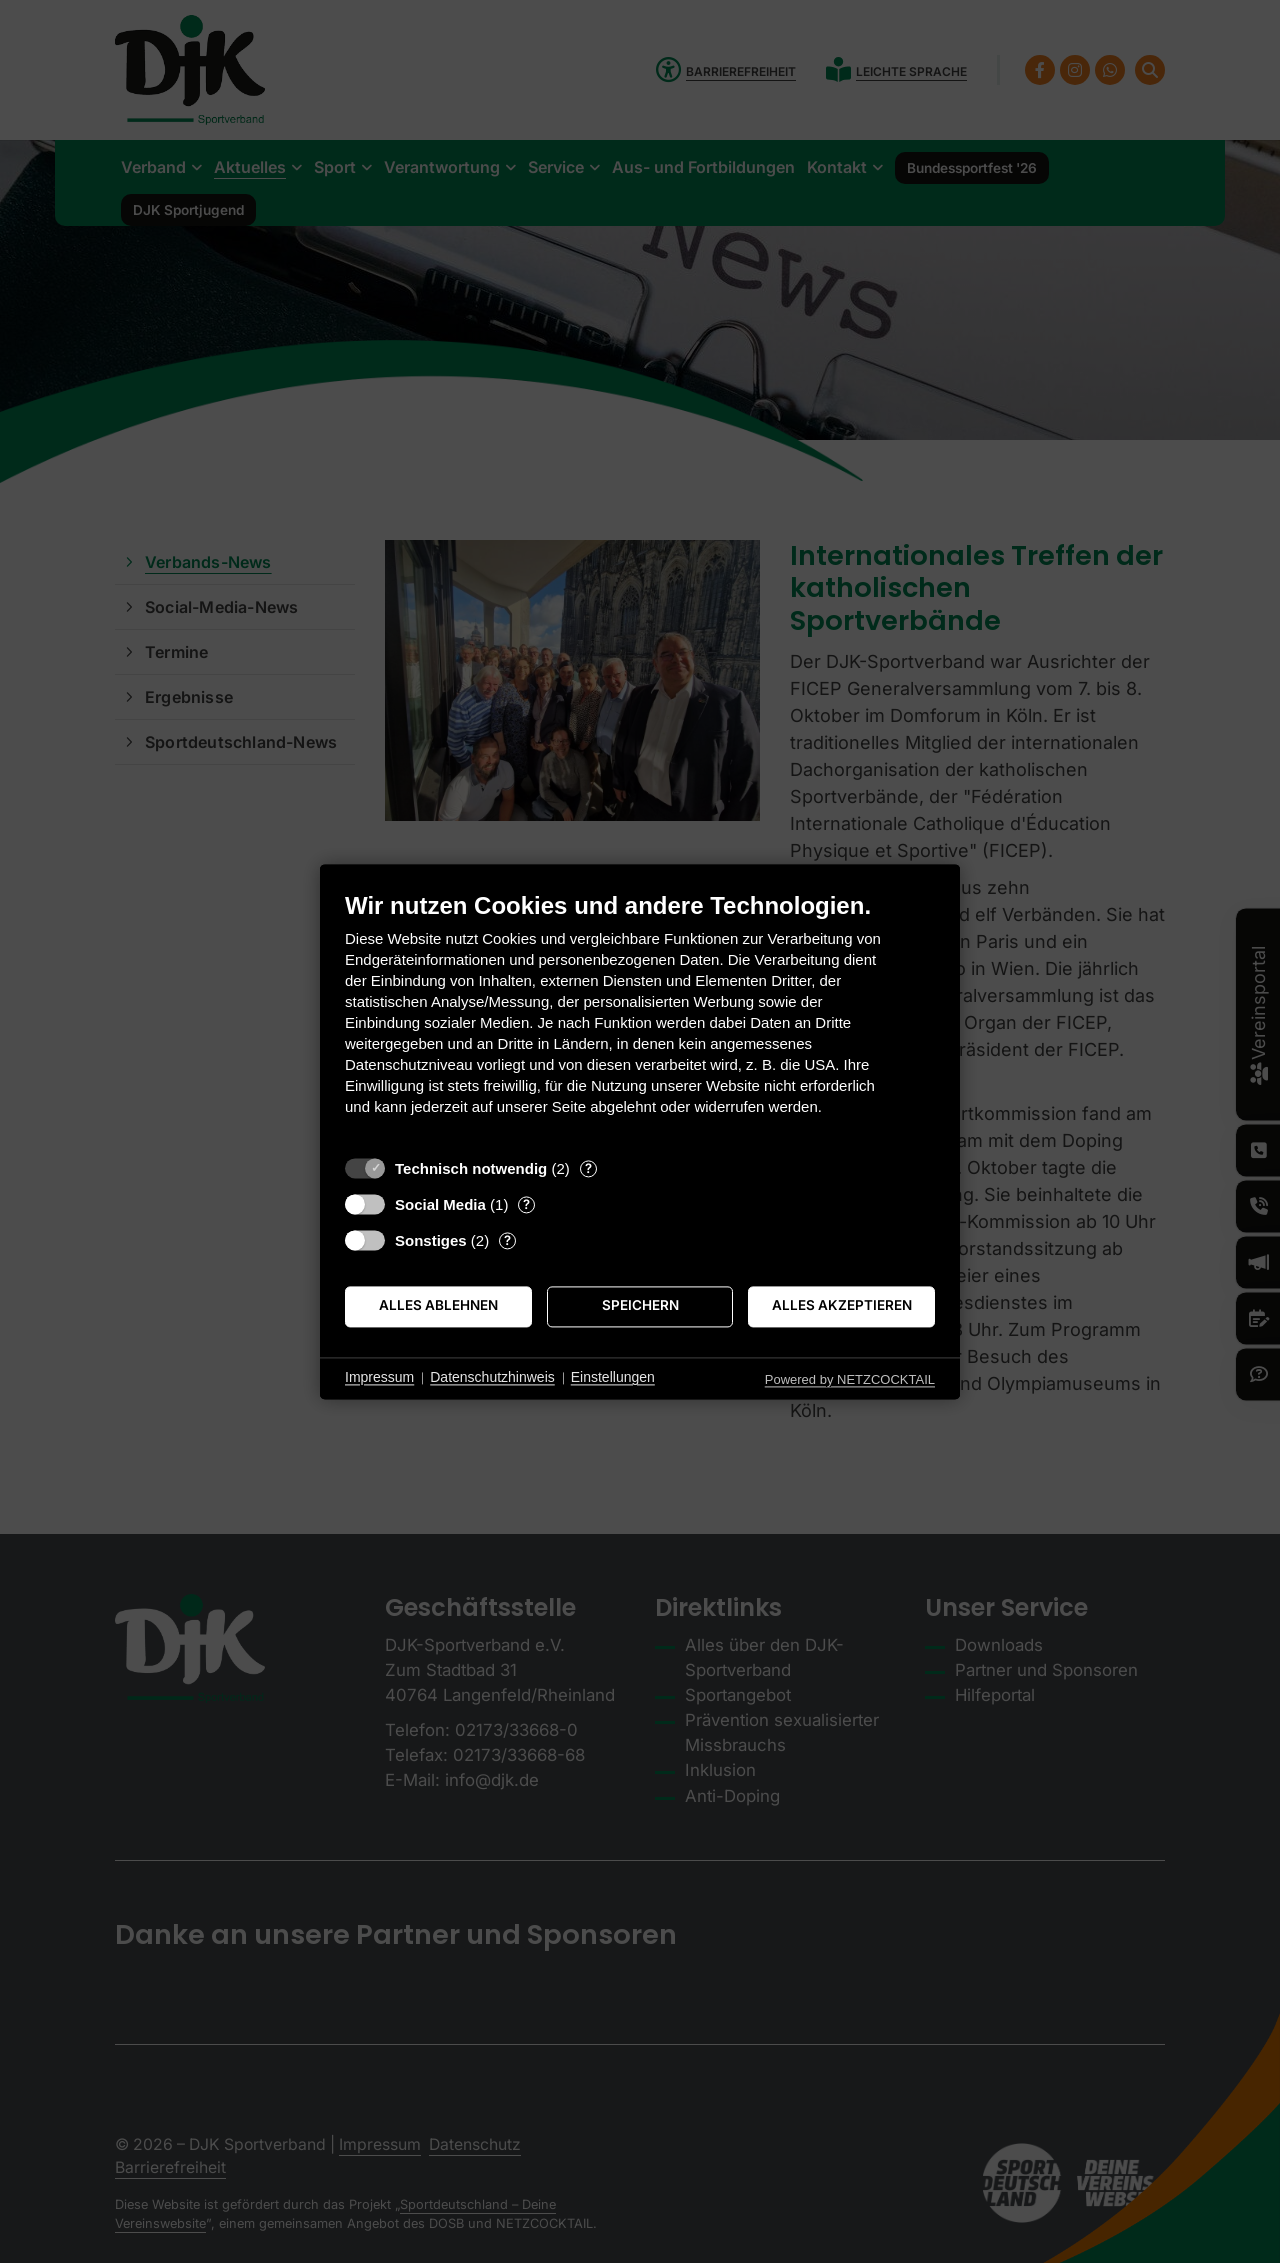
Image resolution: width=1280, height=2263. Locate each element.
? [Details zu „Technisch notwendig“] (588, 1168)
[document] (640, 1018)
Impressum (379, 1378)
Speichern (640, 1306)
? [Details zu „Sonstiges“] (507, 1240)
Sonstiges (431, 1240)
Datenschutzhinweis (492, 1378)
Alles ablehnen (438, 1306)
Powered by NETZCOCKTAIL (850, 1379)
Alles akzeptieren (842, 1306)
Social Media (440, 1204)
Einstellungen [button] (613, 1378)
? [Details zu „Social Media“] (526, 1204)
